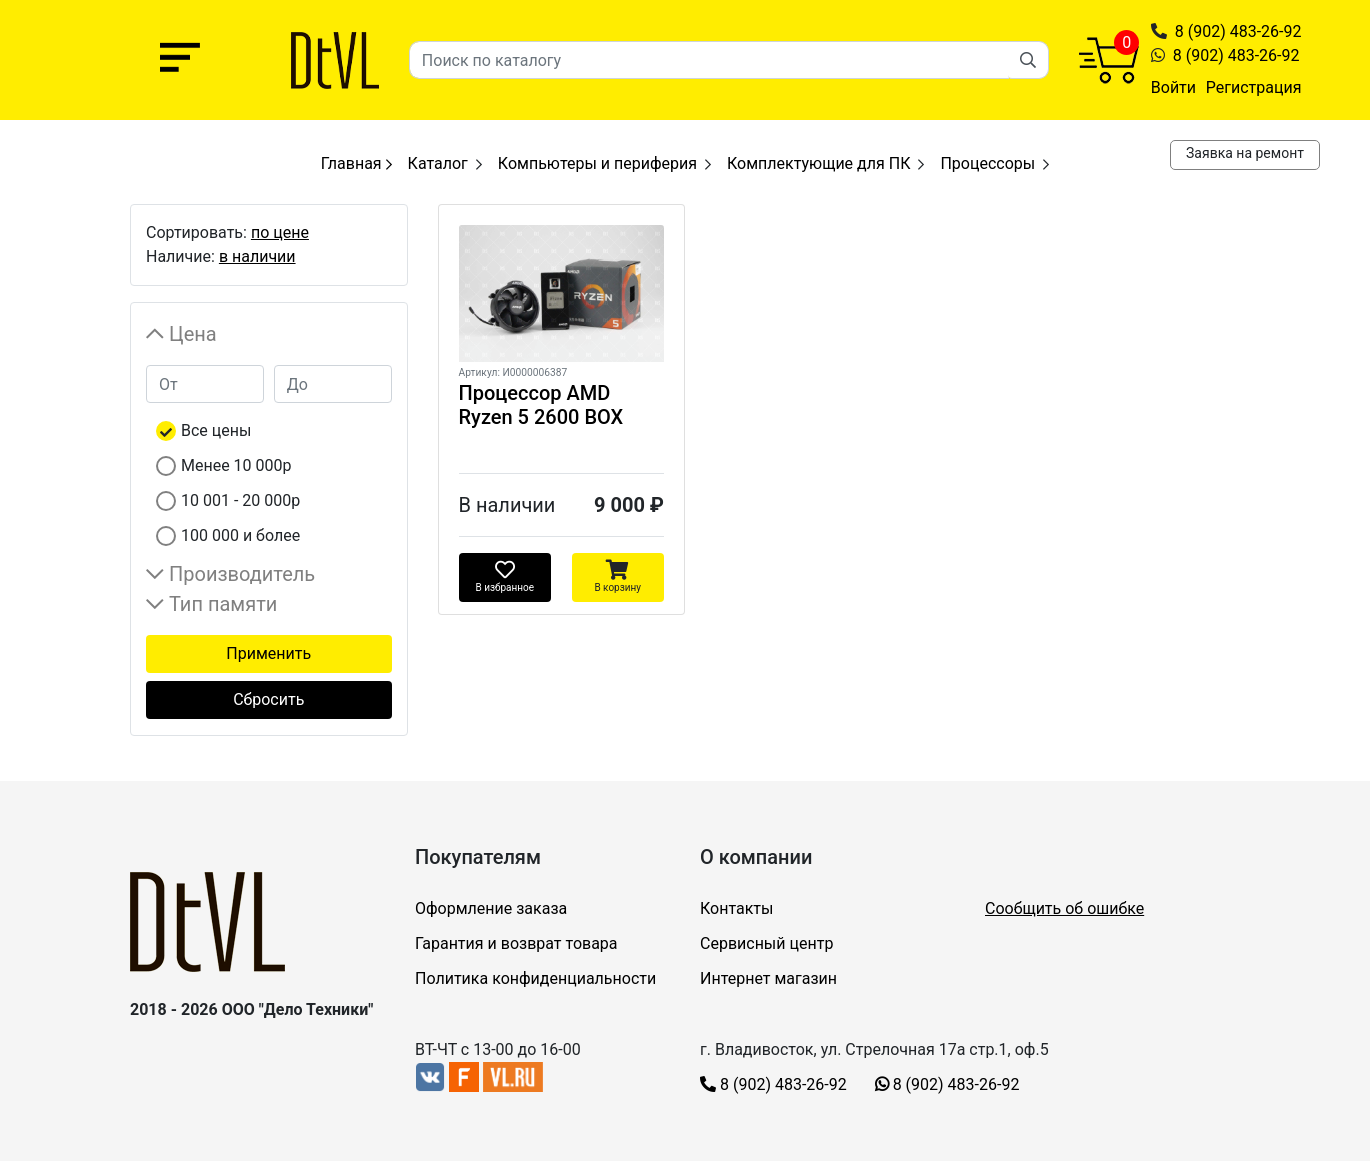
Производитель (242, 574)
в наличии (257, 256)
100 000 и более (240, 535)
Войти (1173, 87)
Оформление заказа (491, 908)
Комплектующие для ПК (818, 163)
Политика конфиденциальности (535, 978)
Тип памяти (223, 604)
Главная (356, 163)
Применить (268, 653)
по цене (280, 232)
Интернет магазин (768, 978)
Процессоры (987, 163)
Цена (193, 334)
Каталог (438, 163)
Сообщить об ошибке (1064, 908)
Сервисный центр (766, 943)
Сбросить (268, 699)
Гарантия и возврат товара (516, 943)
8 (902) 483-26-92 (1238, 31)
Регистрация (1254, 87)
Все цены (216, 430)
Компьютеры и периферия (597, 163)
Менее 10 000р (236, 465)
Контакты (736, 908)
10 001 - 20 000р (240, 500)
